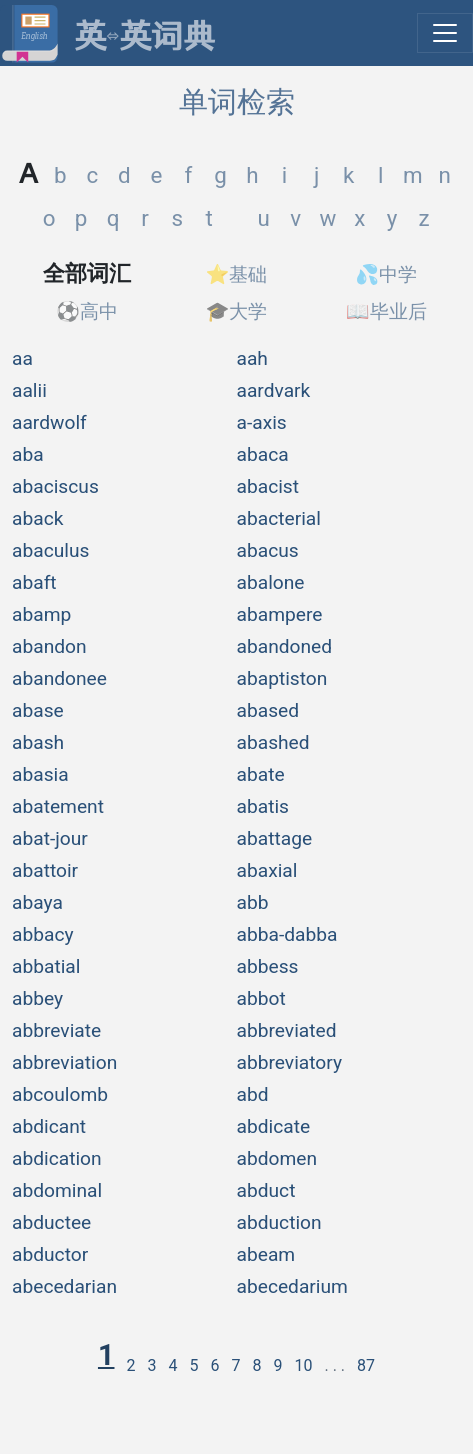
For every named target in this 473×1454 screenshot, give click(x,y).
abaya (37, 902)
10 (303, 1365)
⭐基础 (237, 274)
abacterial (279, 518)
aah (252, 358)
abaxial (267, 870)
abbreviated (287, 1030)
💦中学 (386, 274)
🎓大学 (237, 311)
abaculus (50, 550)
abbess (268, 966)
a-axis (262, 422)
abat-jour (50, 838)
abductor (50, 1254)
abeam (266, 1254)
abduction (279, 1222)
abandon (49, 646)
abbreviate (56, 1030)
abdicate (274, 1126)
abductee (51, 1222)
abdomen (277, 1158)
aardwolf (49, 422)
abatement (58, 806)
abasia (40, 774)
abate (261, 774)
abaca (263, 454)
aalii (29, 390)
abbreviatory (290, 1062)
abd (253, 1094)
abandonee (59, 678)
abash (38, 742)
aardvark (274, 390)
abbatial (46, 966)
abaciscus (55, 486)
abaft (34, 582)
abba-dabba (287, 934)
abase (38, 710)
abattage (275, 838)
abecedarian (64, 1286)
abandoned (285, 646)
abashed (273, 742)
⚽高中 (87, 311)
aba (28, 454)
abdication (57, 1158)
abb (253, 902)
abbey (37, 998)
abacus (268, 550)
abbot (261, 998)
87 (366, 1365)
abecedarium (292, 1286)
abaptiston (282, 678)
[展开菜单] (445, 33)
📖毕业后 (386, 311)
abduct (266, 1190)
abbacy (43, 934)
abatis (263, 806)
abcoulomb (60, 1094)
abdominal (57, 1190)
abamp (41, 614)
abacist (268, 486)
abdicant (49, 1126)
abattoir (45, 870)
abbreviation (64, 1062)
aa (22, 358)
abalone (271, 582)
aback (37, 518)
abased (268, 710)
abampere (280, 614)
